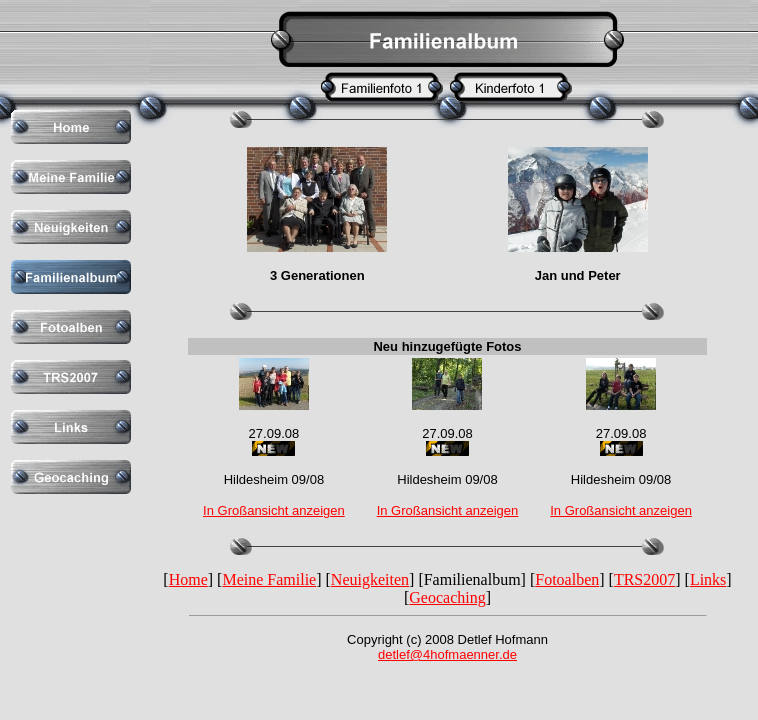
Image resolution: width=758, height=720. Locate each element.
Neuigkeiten (370, 579)
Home (188, 579)
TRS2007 (644, 579)
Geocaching (447, 597)
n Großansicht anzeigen (276, 510)
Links (708, 579)
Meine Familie (269, 579)
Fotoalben (567, 579)
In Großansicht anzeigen (448, 510)
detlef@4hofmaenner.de (447, 654)
